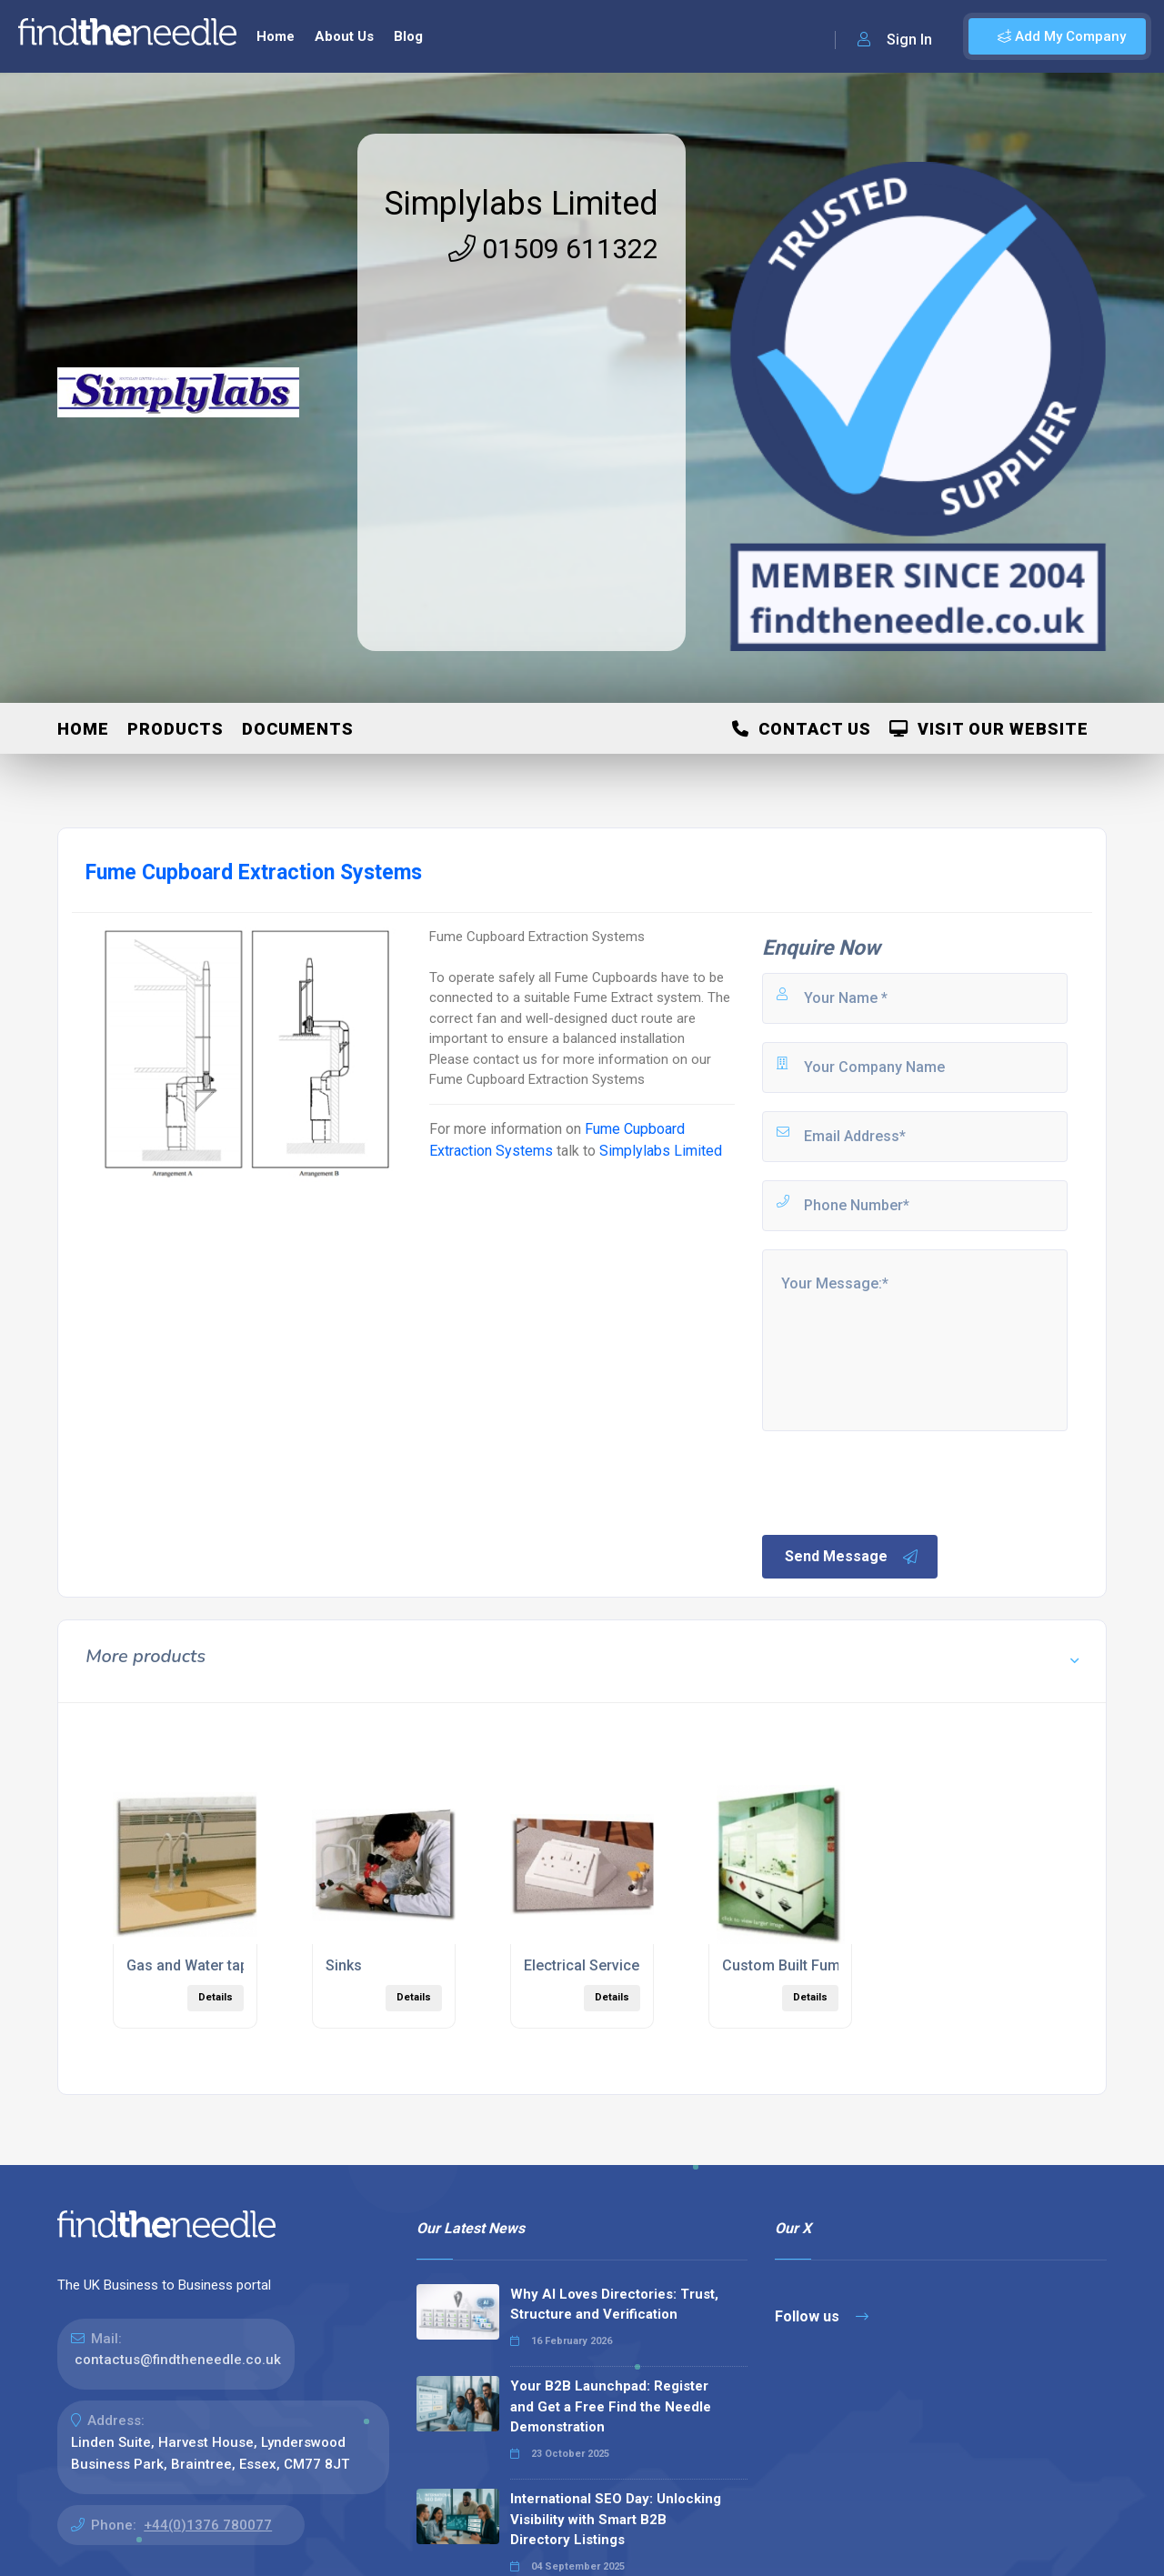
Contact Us (801, 728)
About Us (344, 36)
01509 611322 (553, 249)
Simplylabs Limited (521, 204)
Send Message (852, 1557)
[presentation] (897, 1481)
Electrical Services (585, 1965)
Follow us (821, 2316)
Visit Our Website (989, 728)
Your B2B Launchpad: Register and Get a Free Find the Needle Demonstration (610, 2406)
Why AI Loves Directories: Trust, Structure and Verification (614, 2304)
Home (275, 36)
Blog (408, 36)
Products (175, 728)
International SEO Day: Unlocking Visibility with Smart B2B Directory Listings (615, 2519)
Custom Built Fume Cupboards (824, 1965)
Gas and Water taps (191, 1965)
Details (215, 1997)
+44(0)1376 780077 (208, 2525)
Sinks (344, 1965)
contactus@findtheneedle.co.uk (178, 2359)
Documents (298, 728)
